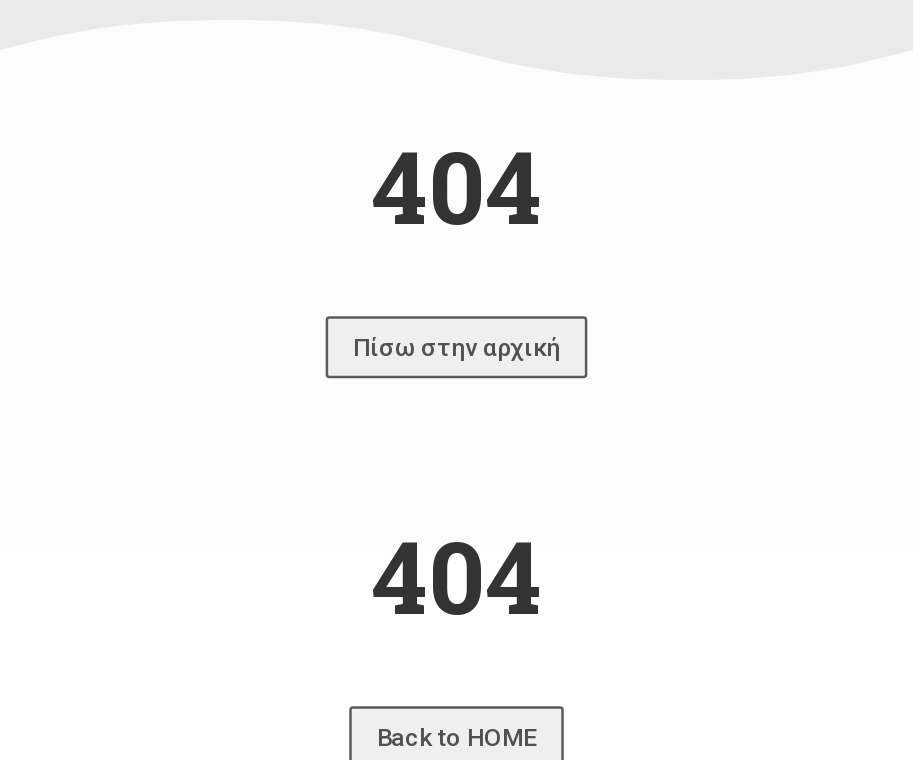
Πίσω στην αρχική (456, 347)
